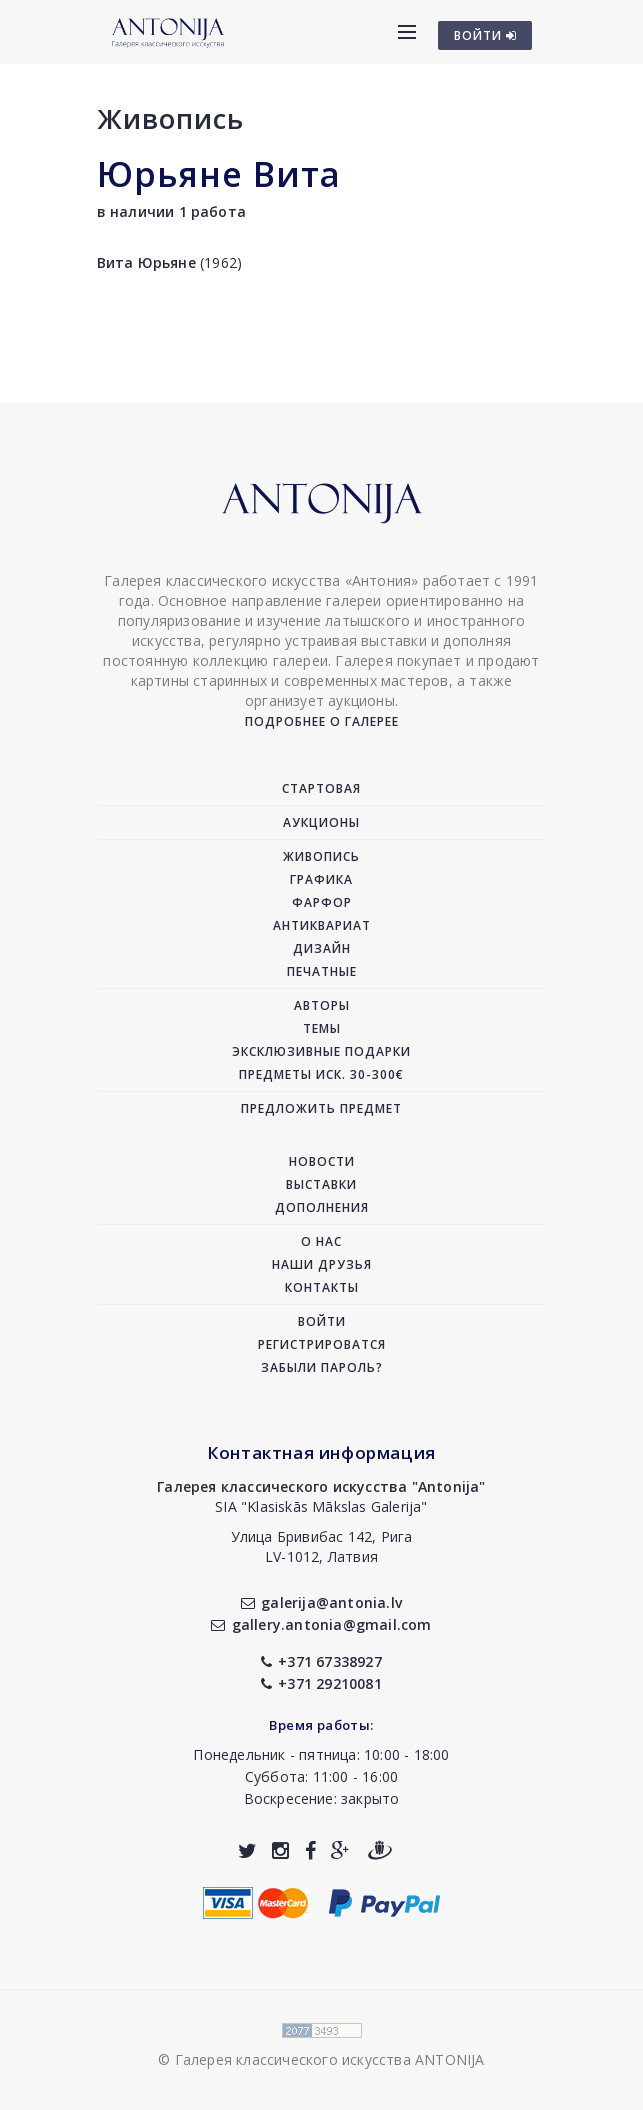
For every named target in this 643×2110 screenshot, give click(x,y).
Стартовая (321, 788)
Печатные (322, 971)
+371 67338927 (321, 1661)
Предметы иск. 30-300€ (321, 1074)
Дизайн (322, 948)
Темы (322, 1028)
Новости (322, 1161)
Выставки (321, 1184)
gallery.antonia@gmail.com (321, 1624)
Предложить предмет (321, 1108)
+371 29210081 (321, 1683)
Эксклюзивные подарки (321, 1051)
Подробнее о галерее (322, 721)
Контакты (322, 1287)
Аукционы (321, 822)
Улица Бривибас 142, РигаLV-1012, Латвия (322, 1546)
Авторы (322, 1005)
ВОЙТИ (485, 35)
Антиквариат (322, 925)
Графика (321, 879)
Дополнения (322, 1207)
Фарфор (322, 902)
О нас (321, 1241)
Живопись (170, 118)
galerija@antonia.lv (321, 1602)
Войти (322, 1321)
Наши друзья (322, 1264)
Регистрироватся (322, 1344)
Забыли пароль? (322, 1367)
